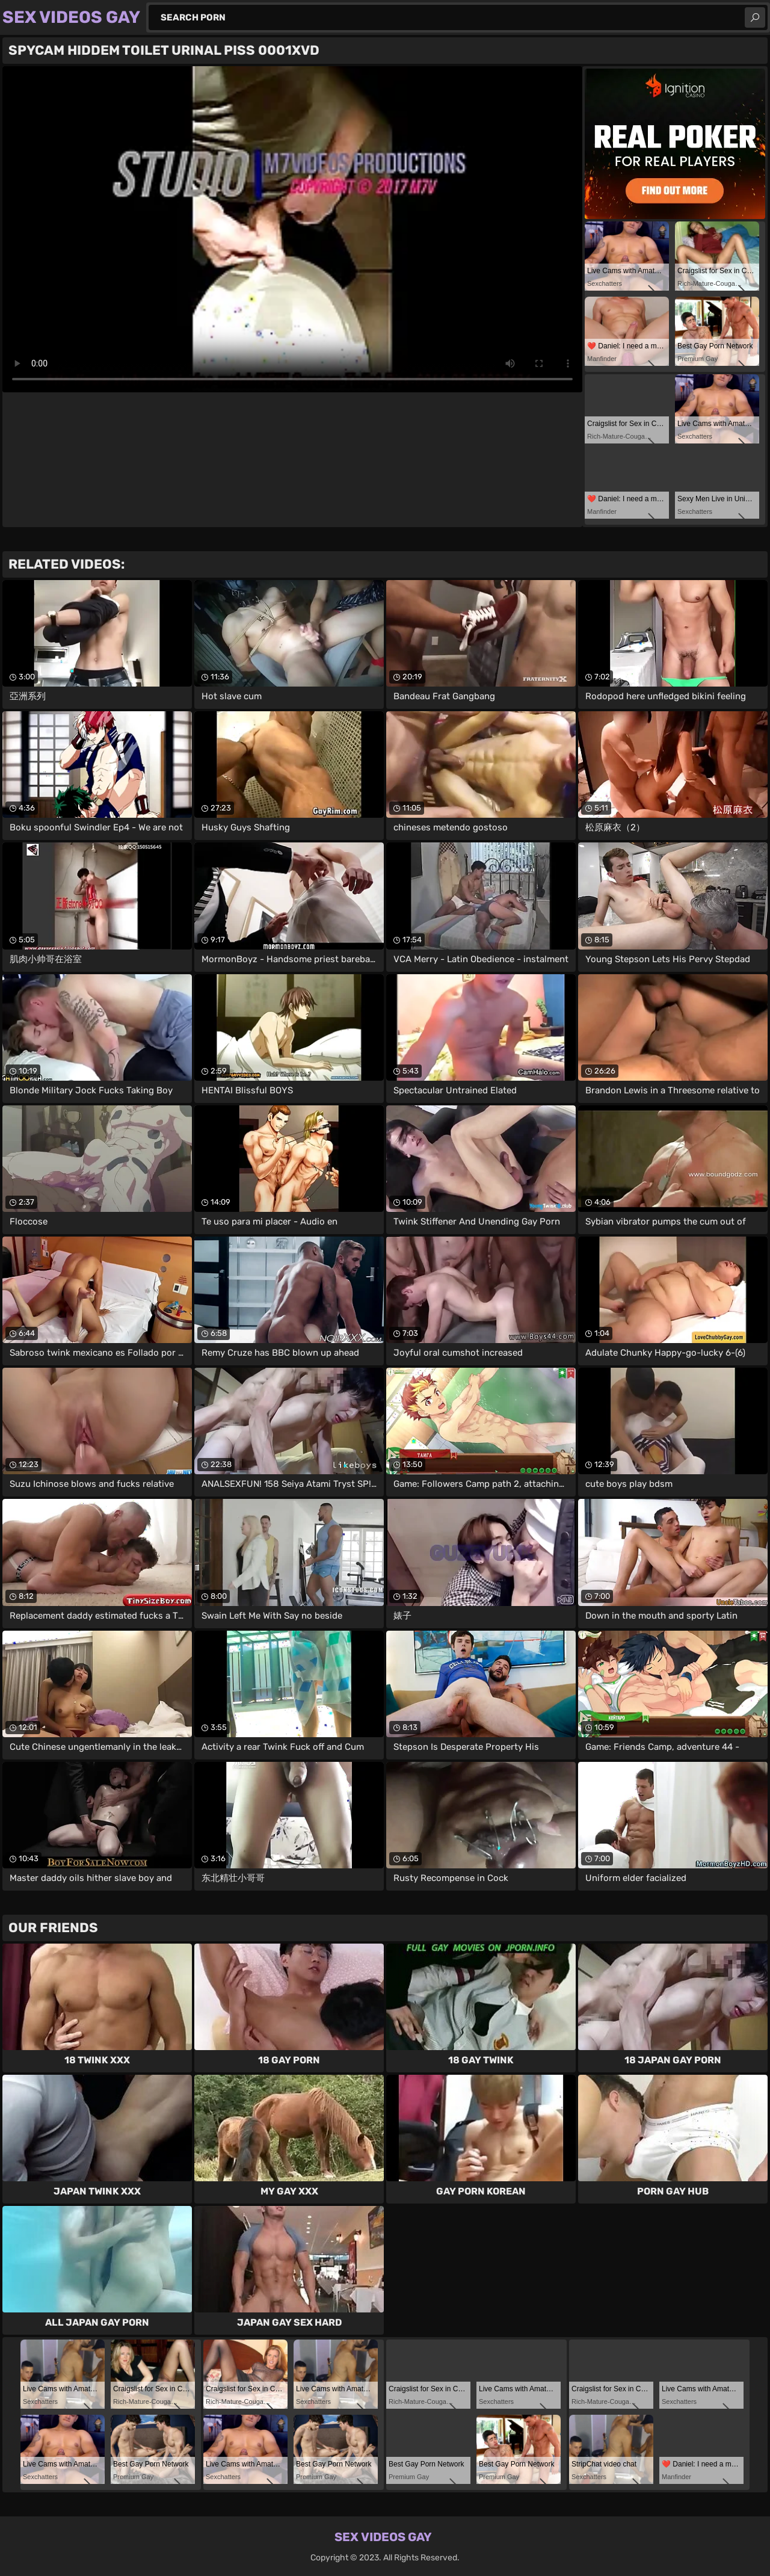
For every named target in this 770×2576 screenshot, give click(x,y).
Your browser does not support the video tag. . (292, 229)
